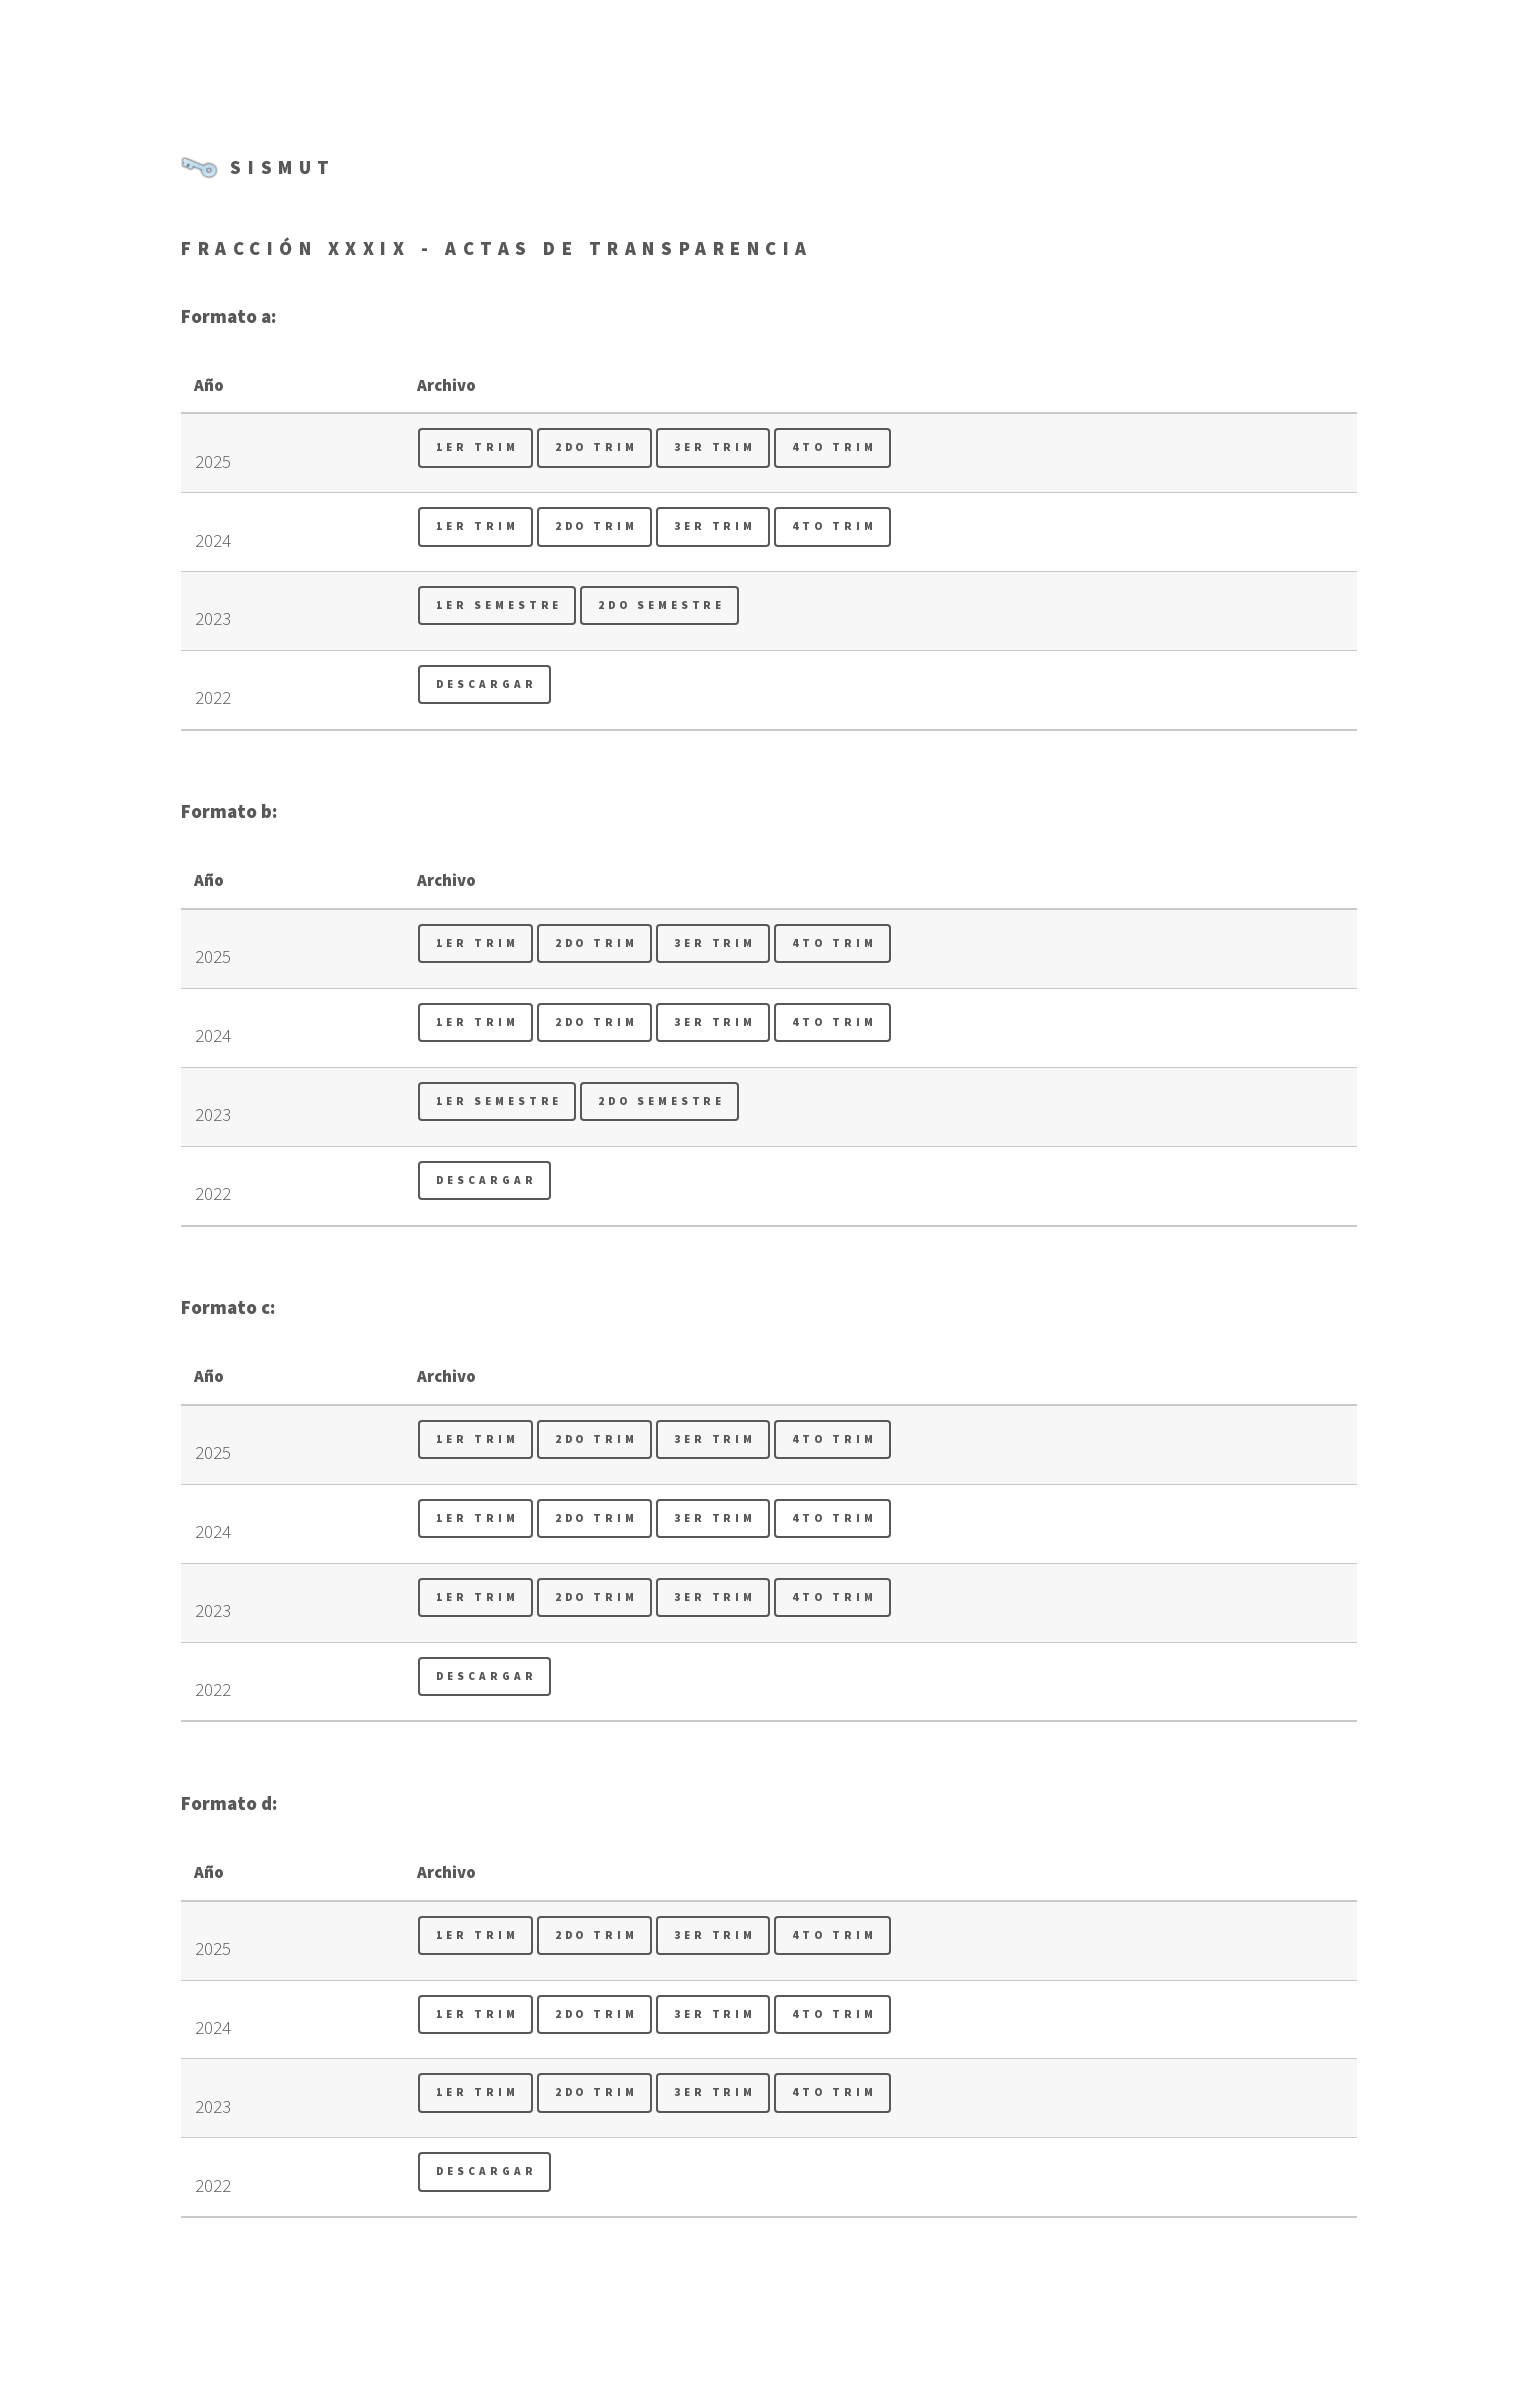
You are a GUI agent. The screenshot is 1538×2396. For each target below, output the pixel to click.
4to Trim (834, 447)
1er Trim (477, 447)
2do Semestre (661, 605)
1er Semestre (499, 605)
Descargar (486, 684)
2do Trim (596, 447)
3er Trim (715, 447)
